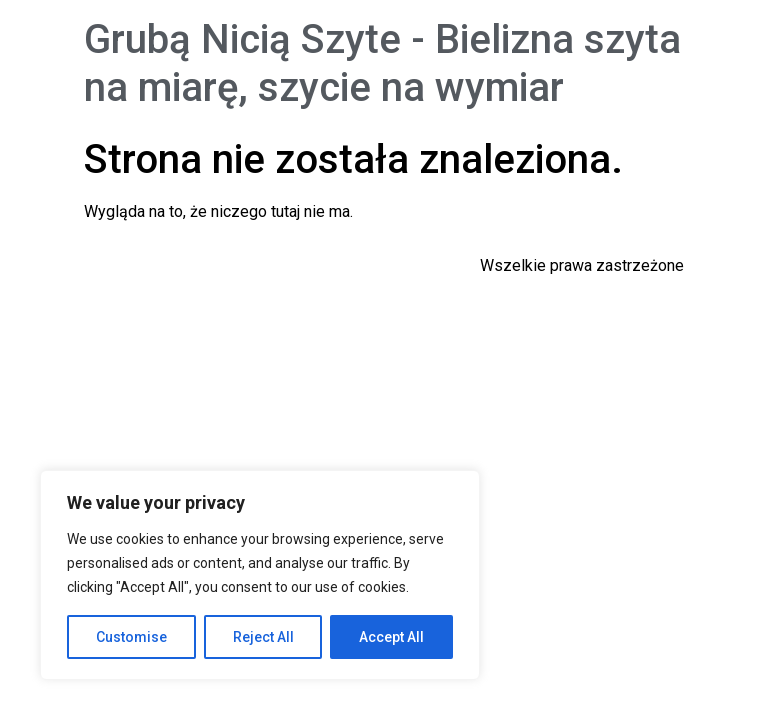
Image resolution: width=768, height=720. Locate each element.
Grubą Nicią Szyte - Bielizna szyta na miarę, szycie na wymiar (382, 63)
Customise (131, 637)
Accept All (391, 637)
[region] (260, 575)
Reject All (263, 637)
